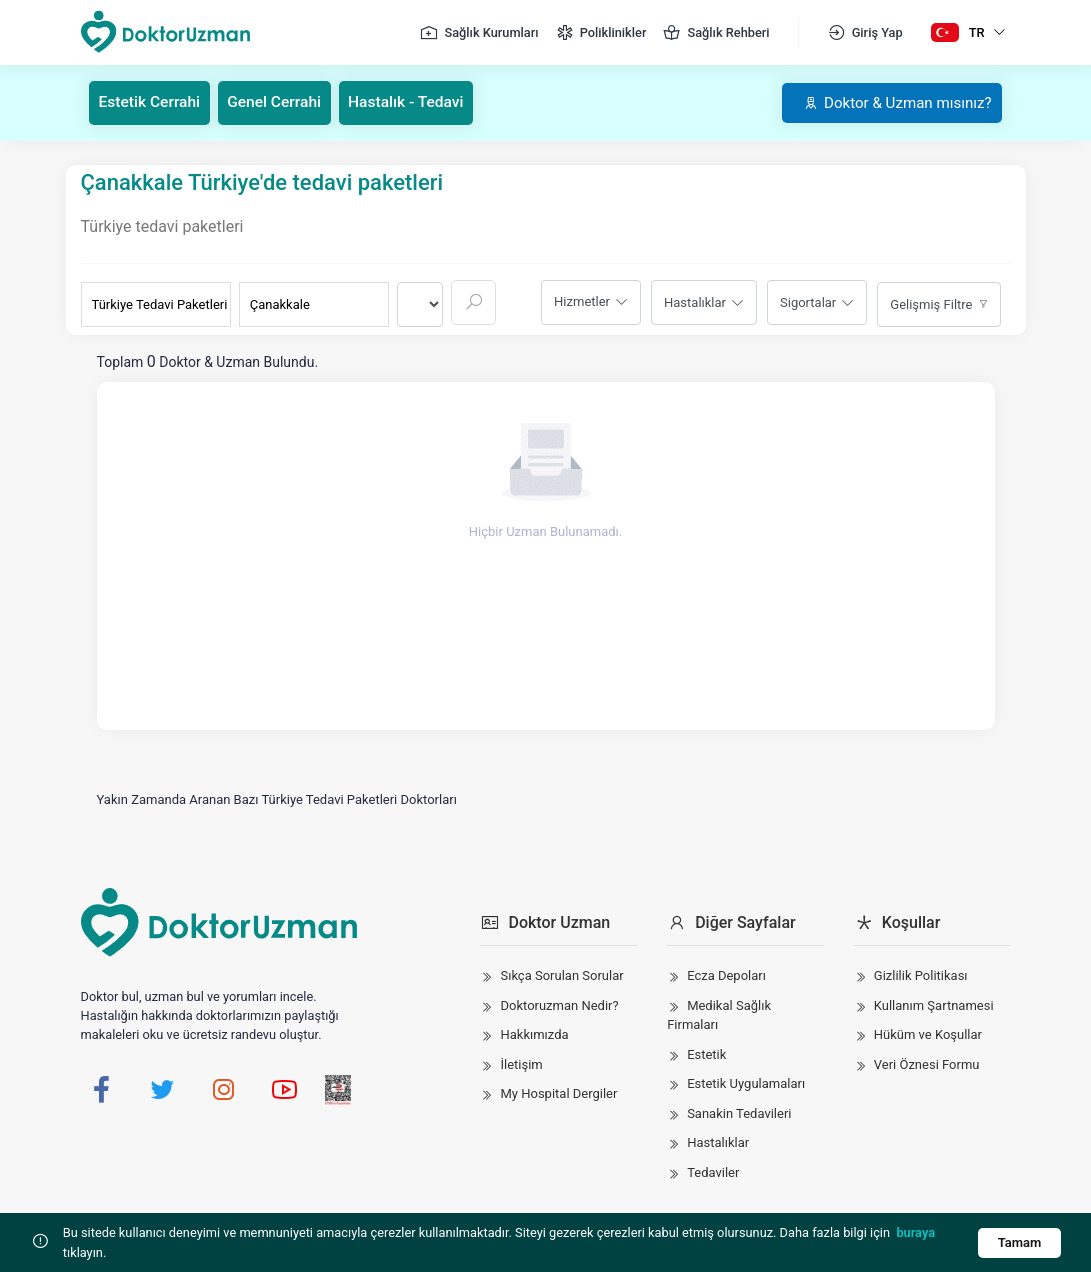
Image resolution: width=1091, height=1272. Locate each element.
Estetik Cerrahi (152, 102)
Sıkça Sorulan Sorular (561, 975)
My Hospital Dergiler (558, 1093)
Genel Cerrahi (280, 102)
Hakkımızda (534, 1034)
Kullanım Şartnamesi (934, 1004)
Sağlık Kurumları (478, 33)
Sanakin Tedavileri (739, 1112)
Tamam (1018, 1242)
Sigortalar (808, 301)
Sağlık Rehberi (715, 33)
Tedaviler (713, 1171)
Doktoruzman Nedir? (559, 1004)
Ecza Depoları (726, 975)
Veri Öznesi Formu (927, 1063)
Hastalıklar (695, 301)
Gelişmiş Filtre (931, 303)
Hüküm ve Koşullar (928, 1034)
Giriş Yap (865, 33)
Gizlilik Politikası (921, 975)
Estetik (706, 1053)
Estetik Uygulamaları (746, 1083)
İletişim (521, 1063)
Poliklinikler (601, 33)
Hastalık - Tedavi (416, 102)
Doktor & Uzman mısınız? (890, 102)
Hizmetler (582, 301)
